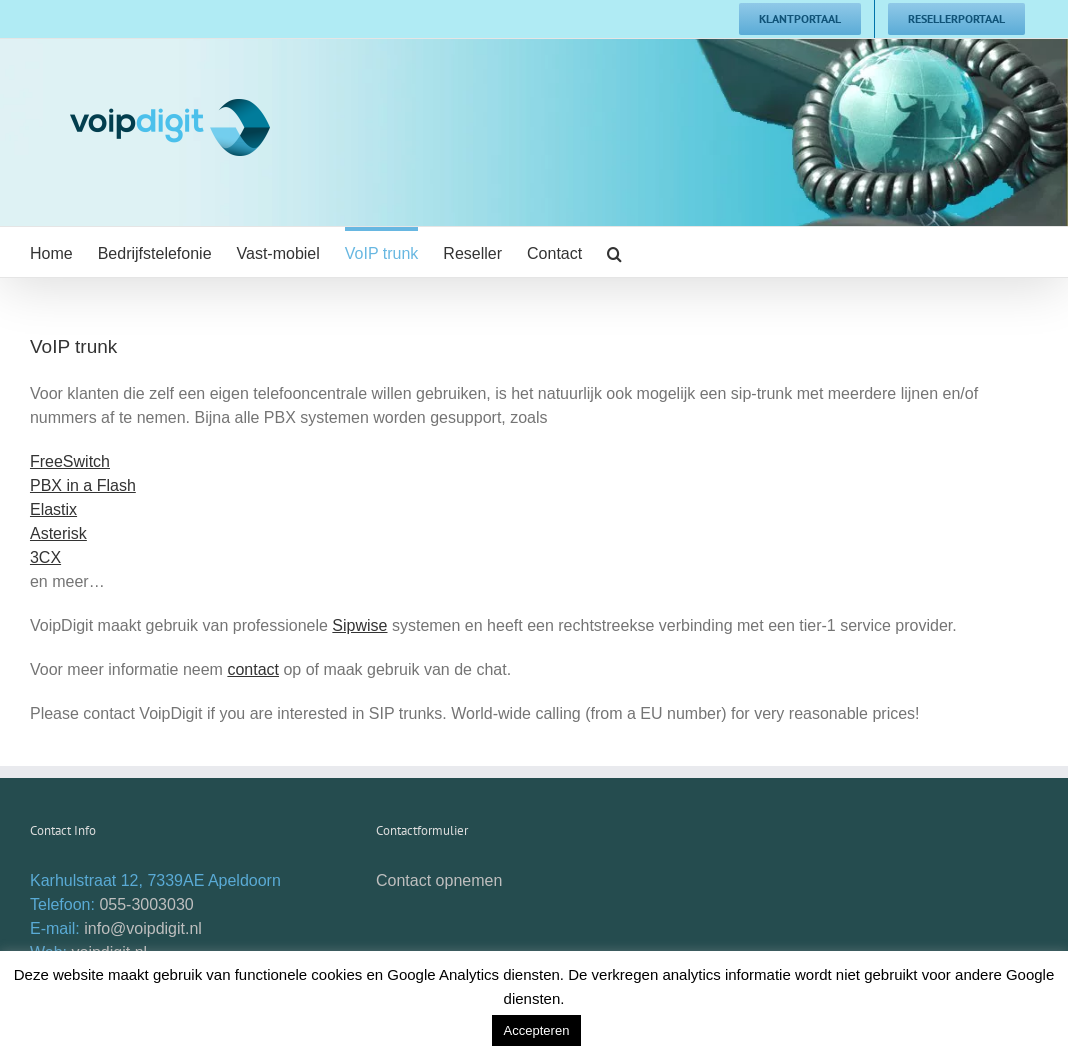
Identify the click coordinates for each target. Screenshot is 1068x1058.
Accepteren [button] (537, 1030)
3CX (45, 557)
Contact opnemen (439, 880)
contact (253, 669)
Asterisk (58, 533)
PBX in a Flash (83, 485)
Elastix (53, 509)
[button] (614, 252)
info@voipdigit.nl (143, 928)
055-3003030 (146, 904)
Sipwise (359, 625)
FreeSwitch (70, 461)
